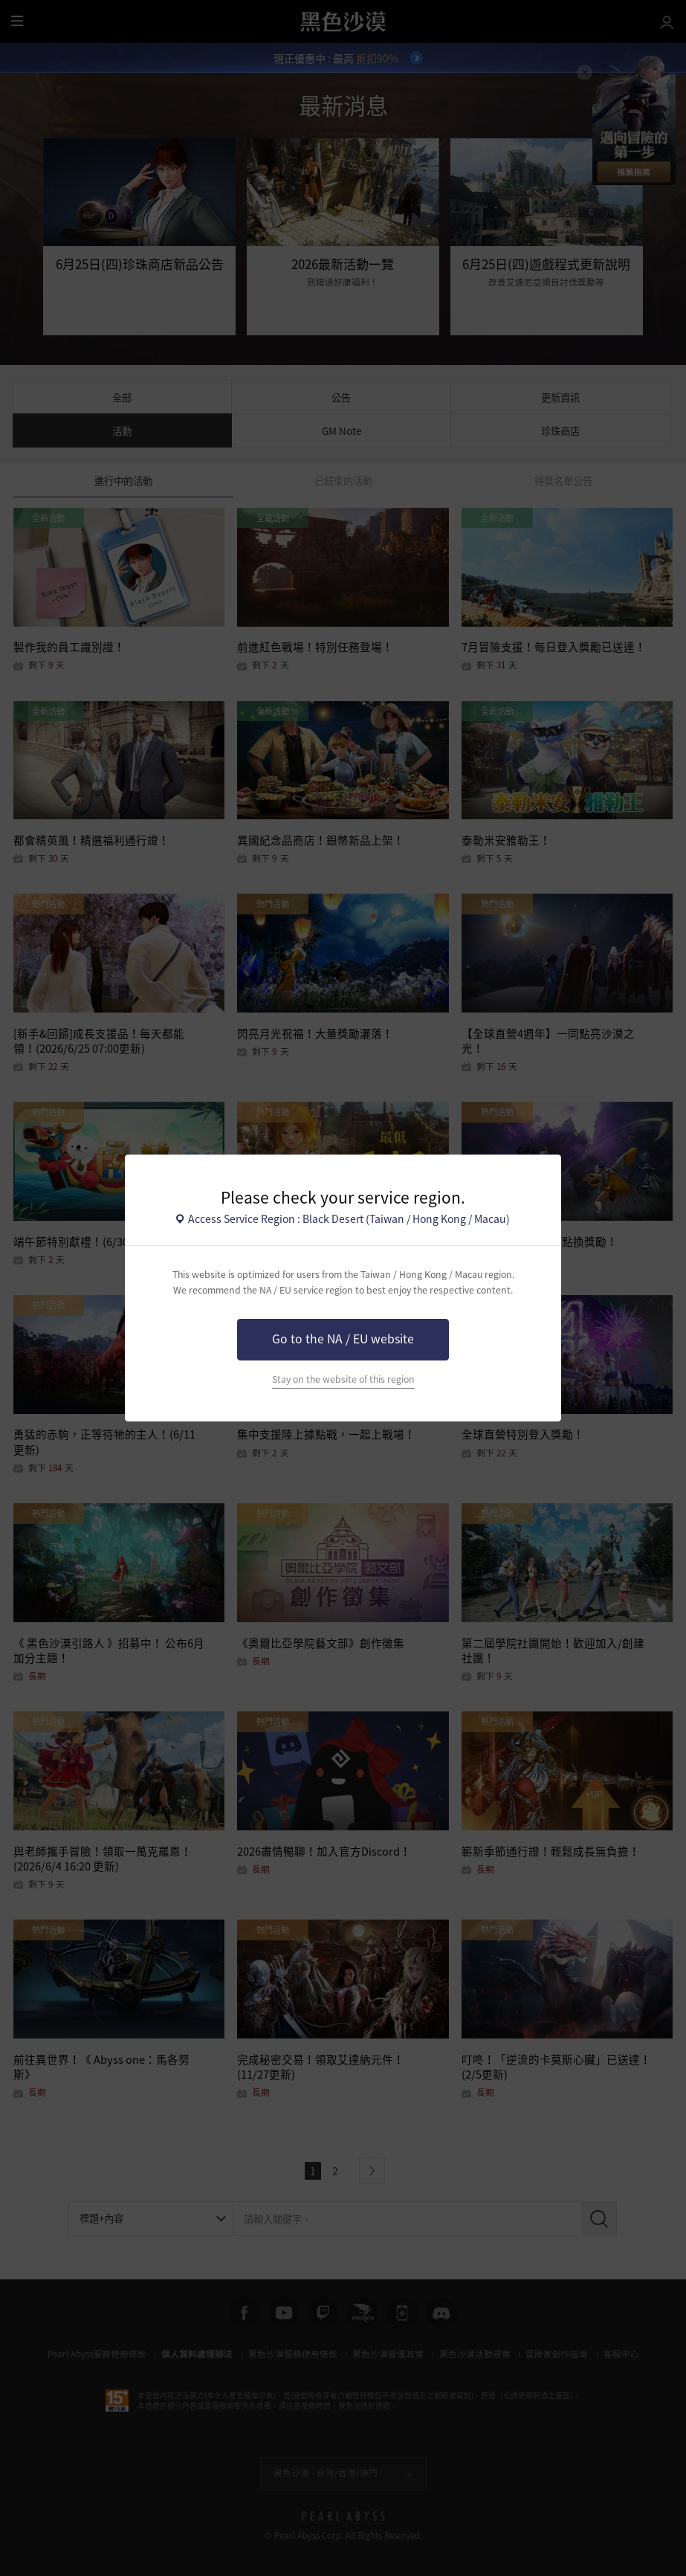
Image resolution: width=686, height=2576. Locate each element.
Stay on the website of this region (343, 1379)
